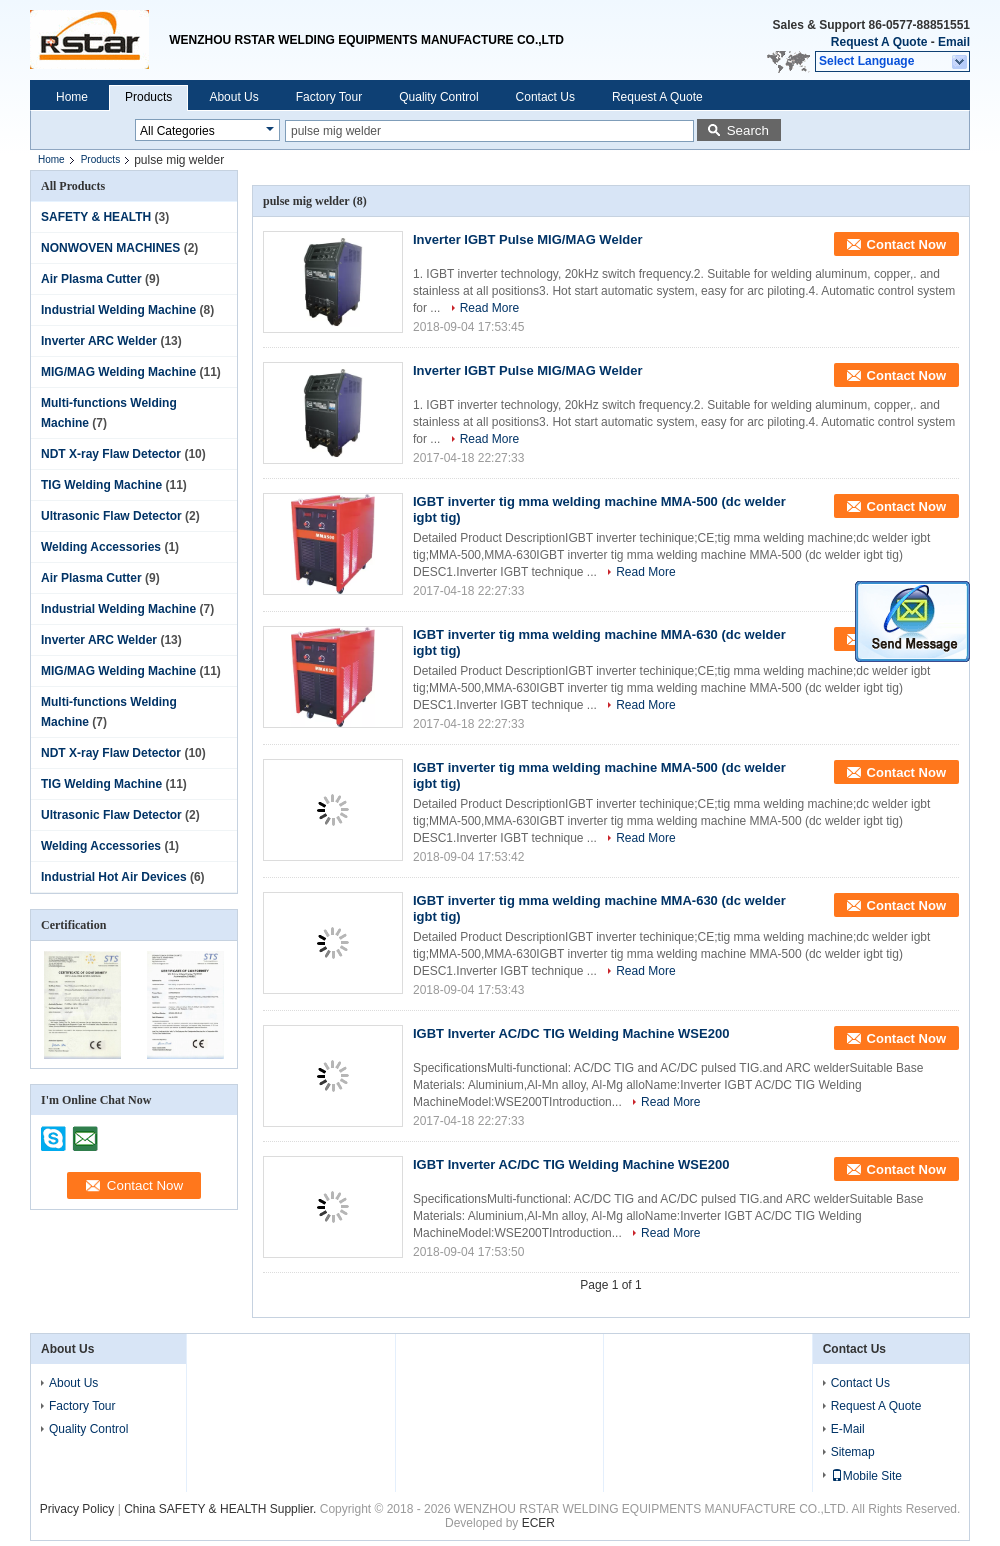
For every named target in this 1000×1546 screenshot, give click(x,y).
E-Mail (848, 1429)
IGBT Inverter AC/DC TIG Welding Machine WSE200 (571, 1033)
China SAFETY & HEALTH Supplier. (222, 1509)
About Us (233, 97)
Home (72, 97)
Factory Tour (329, 97)
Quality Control (438, 97)
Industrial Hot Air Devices (114, 877)
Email (954, 42)
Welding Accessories (101, 547)
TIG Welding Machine (101, 485)
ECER (538, 1523)
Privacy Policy (77, 1509)
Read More (489, 308)
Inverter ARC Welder (99, 341)
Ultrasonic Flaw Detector (111, 516)
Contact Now (906, 244)
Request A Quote (879, 42)
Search (748, 130)
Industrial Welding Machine (118, 310)
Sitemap (853, 1452)
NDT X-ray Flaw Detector (111, 454)
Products (148, 97)
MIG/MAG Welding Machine (118, 372)
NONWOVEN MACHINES (110, 248)
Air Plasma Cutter (91, 279)
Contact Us (545, 97)
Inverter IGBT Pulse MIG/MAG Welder (527, 239)
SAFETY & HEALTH (96, 217)
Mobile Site (866, 1476)
